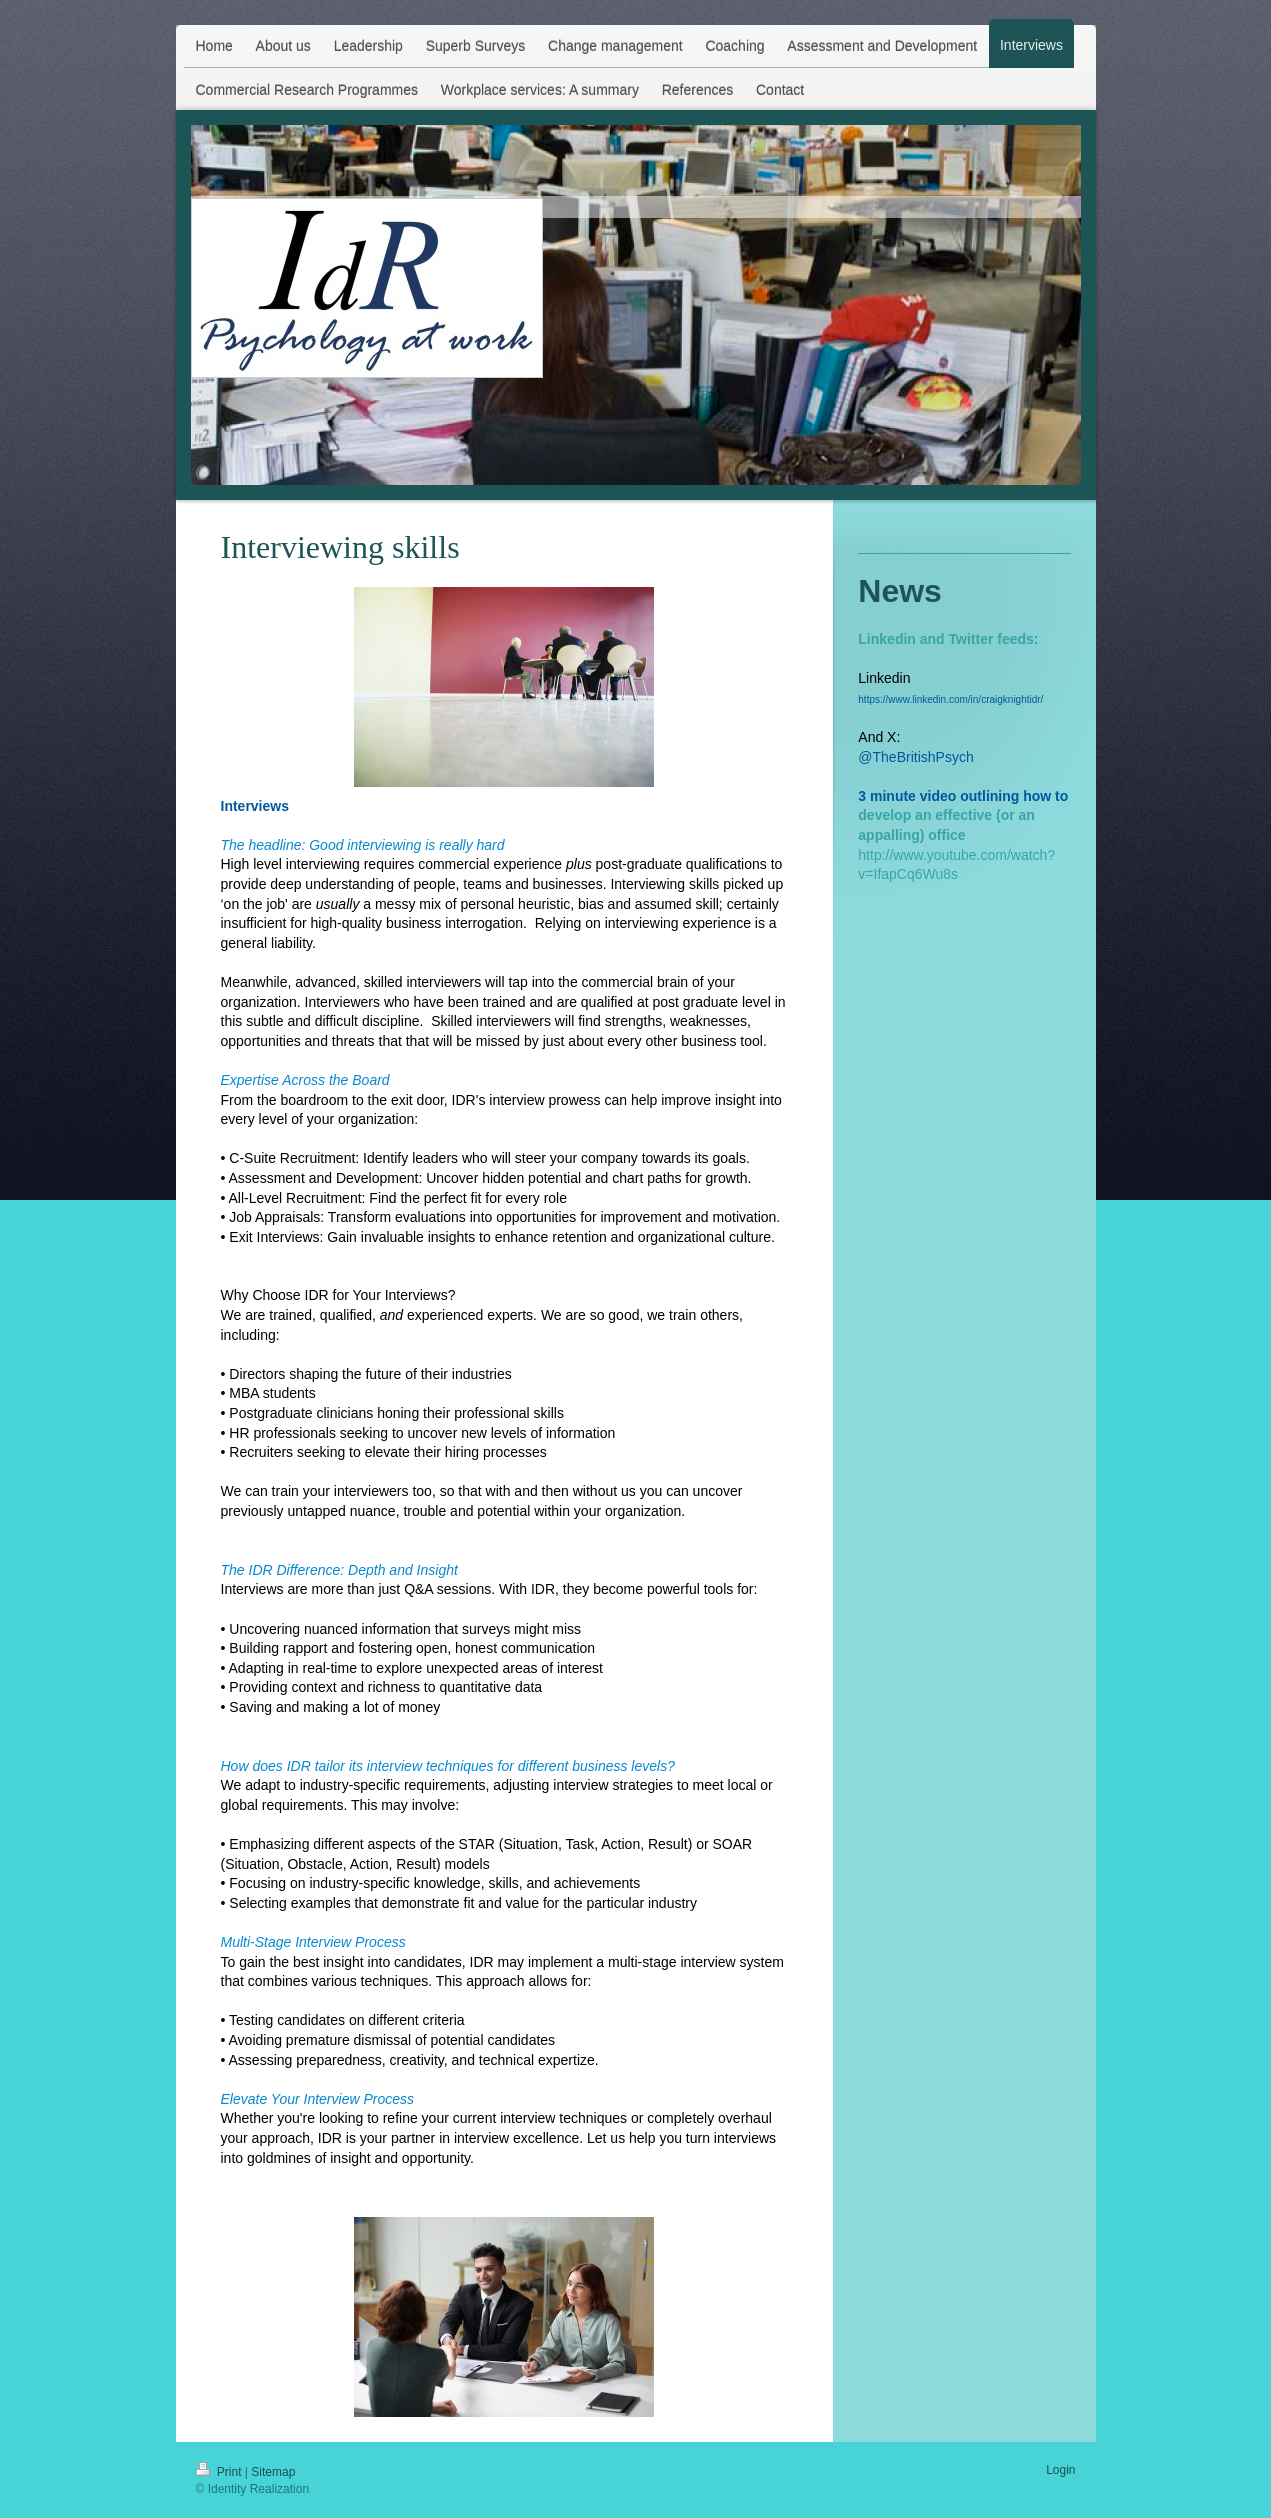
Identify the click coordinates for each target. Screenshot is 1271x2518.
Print (220, 2472)
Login (1060, 2470)
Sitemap (273, 2472)
